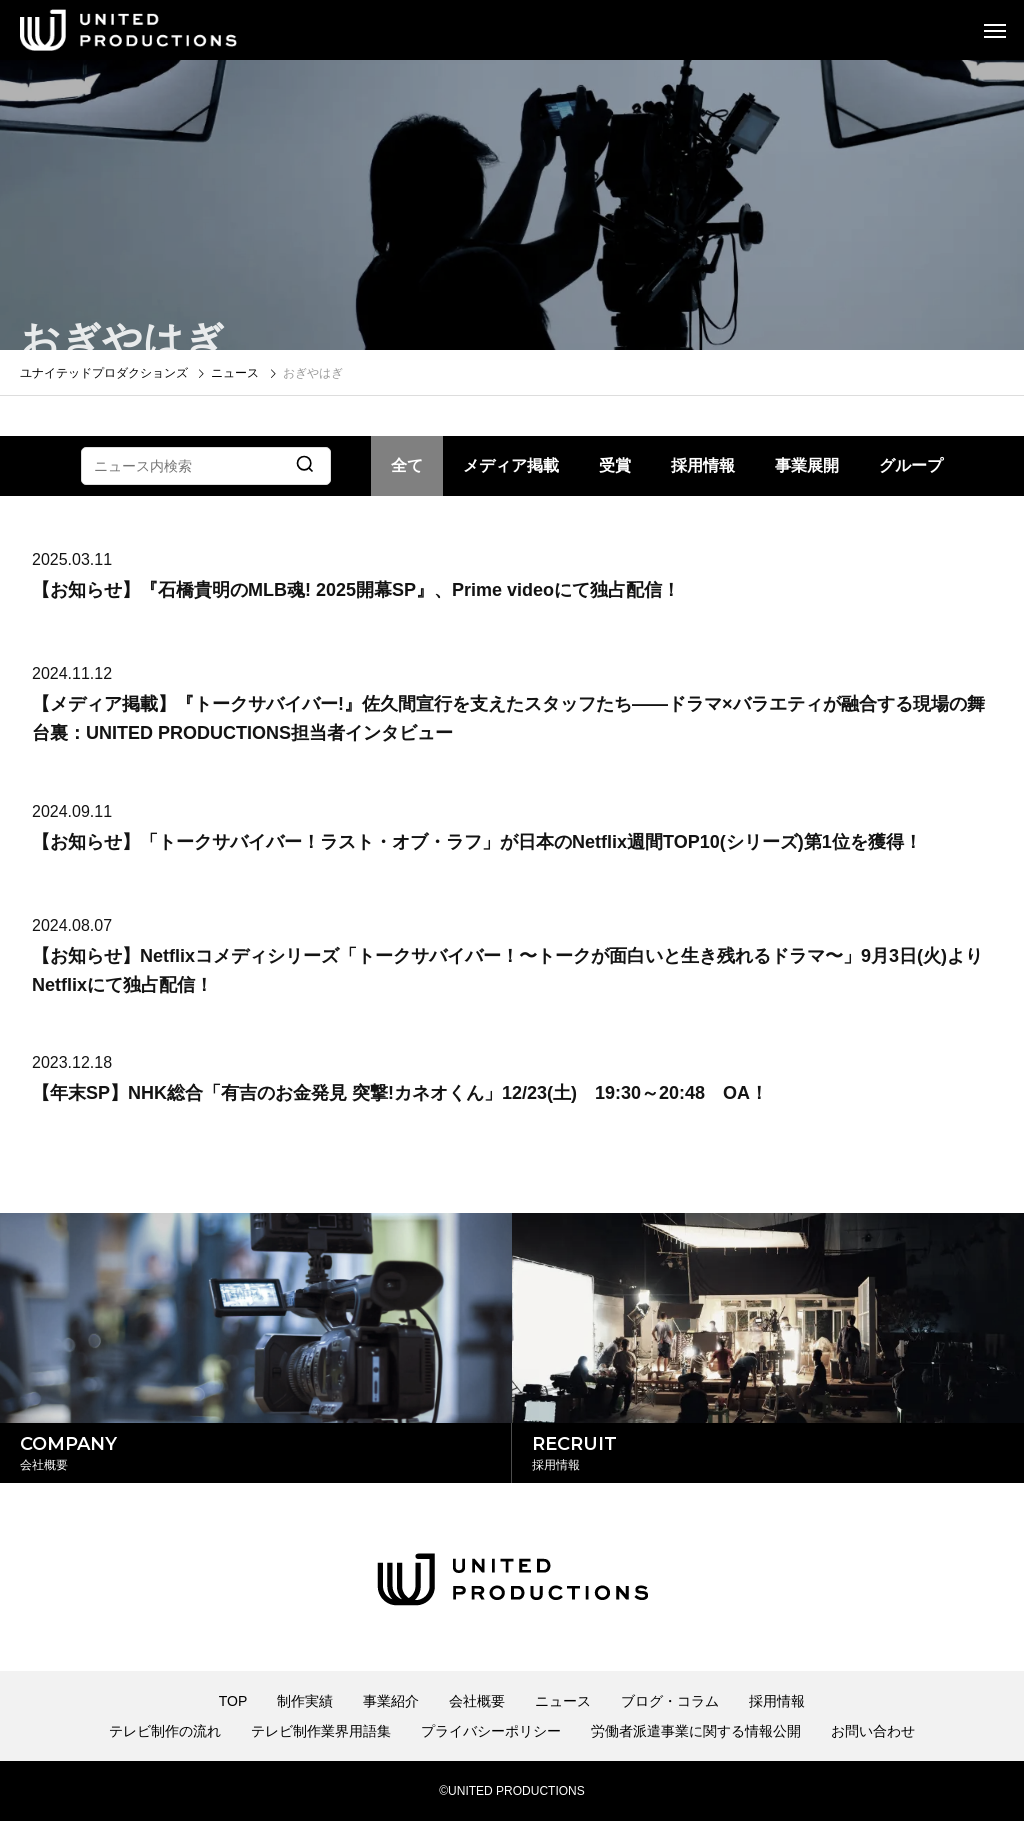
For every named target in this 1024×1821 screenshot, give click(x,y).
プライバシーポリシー (491, 1731)
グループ (911, 465)
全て (407, 465)
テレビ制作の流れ (165, 1731)
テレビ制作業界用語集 (321, 1731)
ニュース (563, 1701)
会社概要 (477, 1701)
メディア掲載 (511, 465)
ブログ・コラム (670, 1701)
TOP (233, 1701)
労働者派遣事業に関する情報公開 (696, 1731)
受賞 (615, 465)
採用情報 (703, 465)
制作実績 (305, 1701)
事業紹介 (391, 1701)
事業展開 (807, 465)
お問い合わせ (873, 1731)
